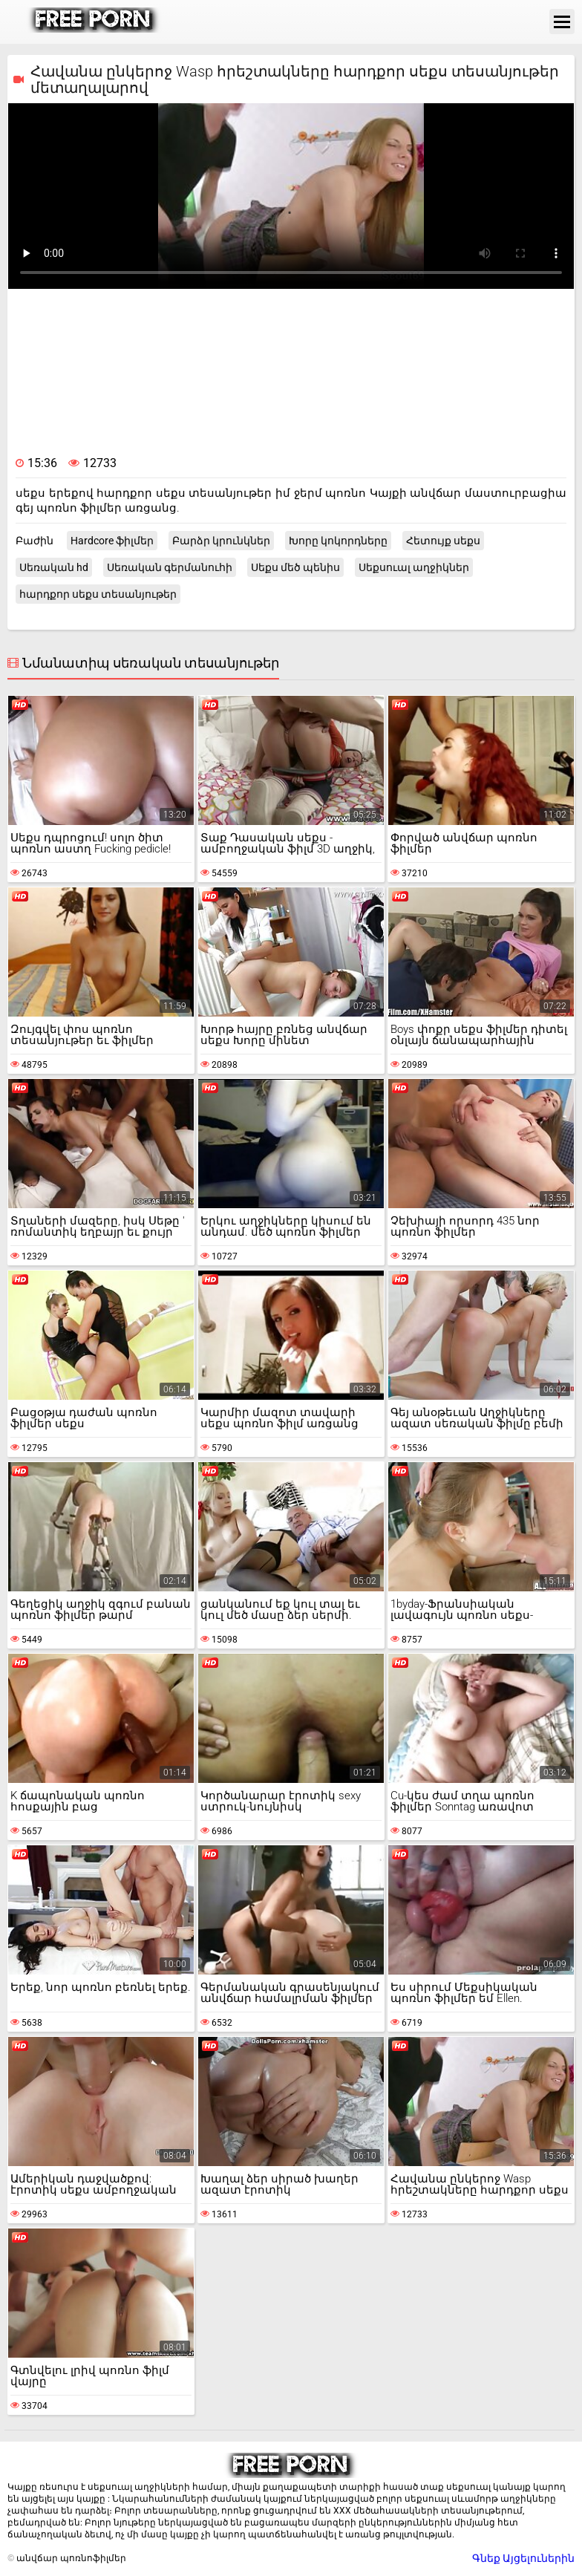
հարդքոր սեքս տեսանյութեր (98, 594)
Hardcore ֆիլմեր (112, 541)
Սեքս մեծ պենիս (295, 567)
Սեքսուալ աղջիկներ (414, 567)
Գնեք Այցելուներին (523, 2558)
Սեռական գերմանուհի (169, 567)
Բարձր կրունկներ (221, 541)
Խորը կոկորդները (338, 541)
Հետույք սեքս (443, 541)
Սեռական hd (53, 567)
